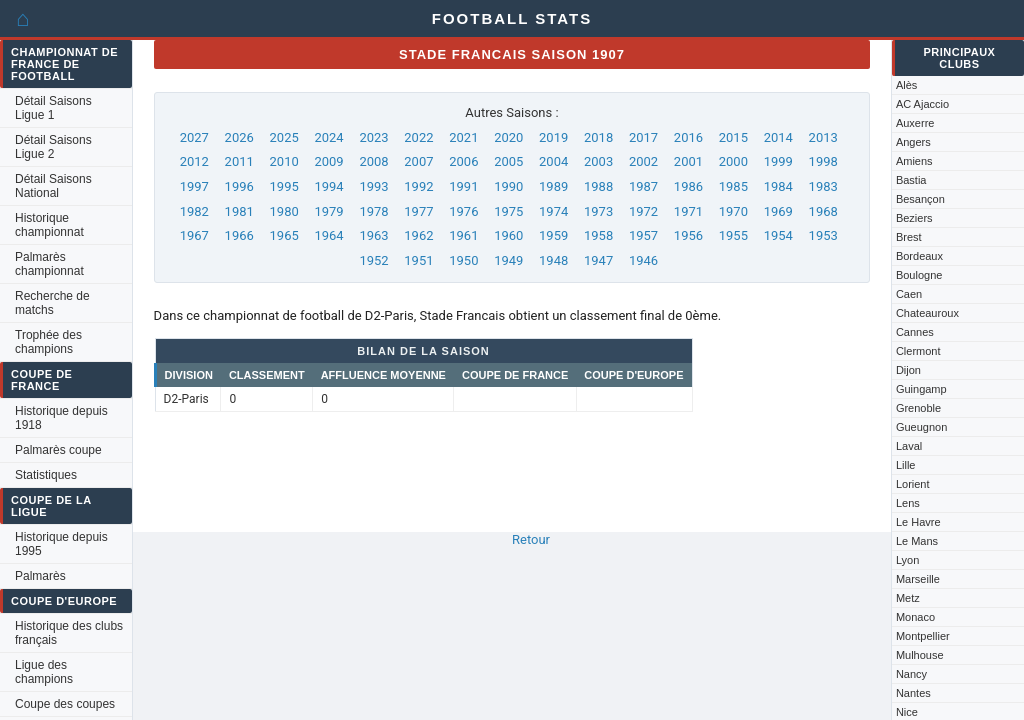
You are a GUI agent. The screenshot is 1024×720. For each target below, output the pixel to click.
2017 (643, 137)
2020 (508, 137)
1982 (194, 211)
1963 (373, 235)
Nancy (911, 674)
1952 (373, 260)
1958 (598, 235)
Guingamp (921, 389)
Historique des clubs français (69, 633)
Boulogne (919, 275)
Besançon (920, 199)
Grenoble (918, 408)
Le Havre (918, 522)
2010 (284, 161)
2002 (643, 161)
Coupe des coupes (65, 704)
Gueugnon (921, 427)
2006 (463, 161)
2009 (328, 161)
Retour (531, 539)
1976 (463, 211)
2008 (373, 161)
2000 (733, 161)
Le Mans (917, 541)
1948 (553, 260)
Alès (906, 85)
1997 (194, 186)
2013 (823, 137)
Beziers (914, 218)
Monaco (915, 617)
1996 (239, 186)
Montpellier (923, 636)
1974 (553, 211)
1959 (553, 235)
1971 (688, 211)
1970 (733, 211)
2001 (688, 161)
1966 (239, 235)
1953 (823, 235)
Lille (906, 465)
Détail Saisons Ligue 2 (53, 147)
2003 (598, 161)
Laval (909, 446)
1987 (643, 186)
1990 (508, 186)
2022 (418, 137)
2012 (194, 161)
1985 (733, 186)
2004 (553, 161)
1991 (463, 186)
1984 (778, 186)
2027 (194, 137)
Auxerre (915, 123)
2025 (284, 137)
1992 (418, 186)
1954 (778, 235)
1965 (284, 235)
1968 (823, 211)
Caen (909, 294)
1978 (373, 211)
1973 (598, 211)
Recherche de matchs (52, 303)
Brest (909, 237)
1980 (284, 211)
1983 (823, 186)
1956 (688, 235)
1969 (778, 211)
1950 (463, 260)
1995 (284, 186)
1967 (194, 235)
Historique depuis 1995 (61, 544)
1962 (418, 235)
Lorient (913, 484)
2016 (688, 137)
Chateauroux (927, 313)
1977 (418, 211)
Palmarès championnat (49, 264)
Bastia (911, 180)
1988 (598, 186)
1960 (508, 235)
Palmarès (40, 576)
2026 (239, 137)
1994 (328, 186)
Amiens (914, 161)
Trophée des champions (48, 342)
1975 (508, 211)
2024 (328, 137)
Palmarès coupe (58, 450)
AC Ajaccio (922, 104)
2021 (463, 137)
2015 (733, 137)
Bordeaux (919, 256)
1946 (643, 260)
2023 (373, 137)
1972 (643, 211)
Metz (908, 598)
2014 (778, 137)
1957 (643, 235)
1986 (688, 186)
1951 (418, 260)
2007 (418, 161)
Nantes (913, 693)
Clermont (918, 351)
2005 (508, 161)
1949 (508, 260)
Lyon (907, 560)
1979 (328, 211)
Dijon (908, 370)
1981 (239, 211)
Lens (908, 503)
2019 (553, 137)
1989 (553, 186)
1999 (778, 161)
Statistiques (46, 475)
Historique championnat (49, 225)
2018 (598, 137)
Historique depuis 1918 (61, 418)
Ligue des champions (44, 672)
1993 (373, 186)
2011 (239, 161)
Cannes (915, 332)
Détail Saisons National (53, 186)
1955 (733, 235)
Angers (913, 142)
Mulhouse (920, 655)
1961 (463, 235)
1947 (598, 260)
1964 (328, 235)
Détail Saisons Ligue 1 (53, 108)
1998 (823, 161)
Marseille (918, 579)
